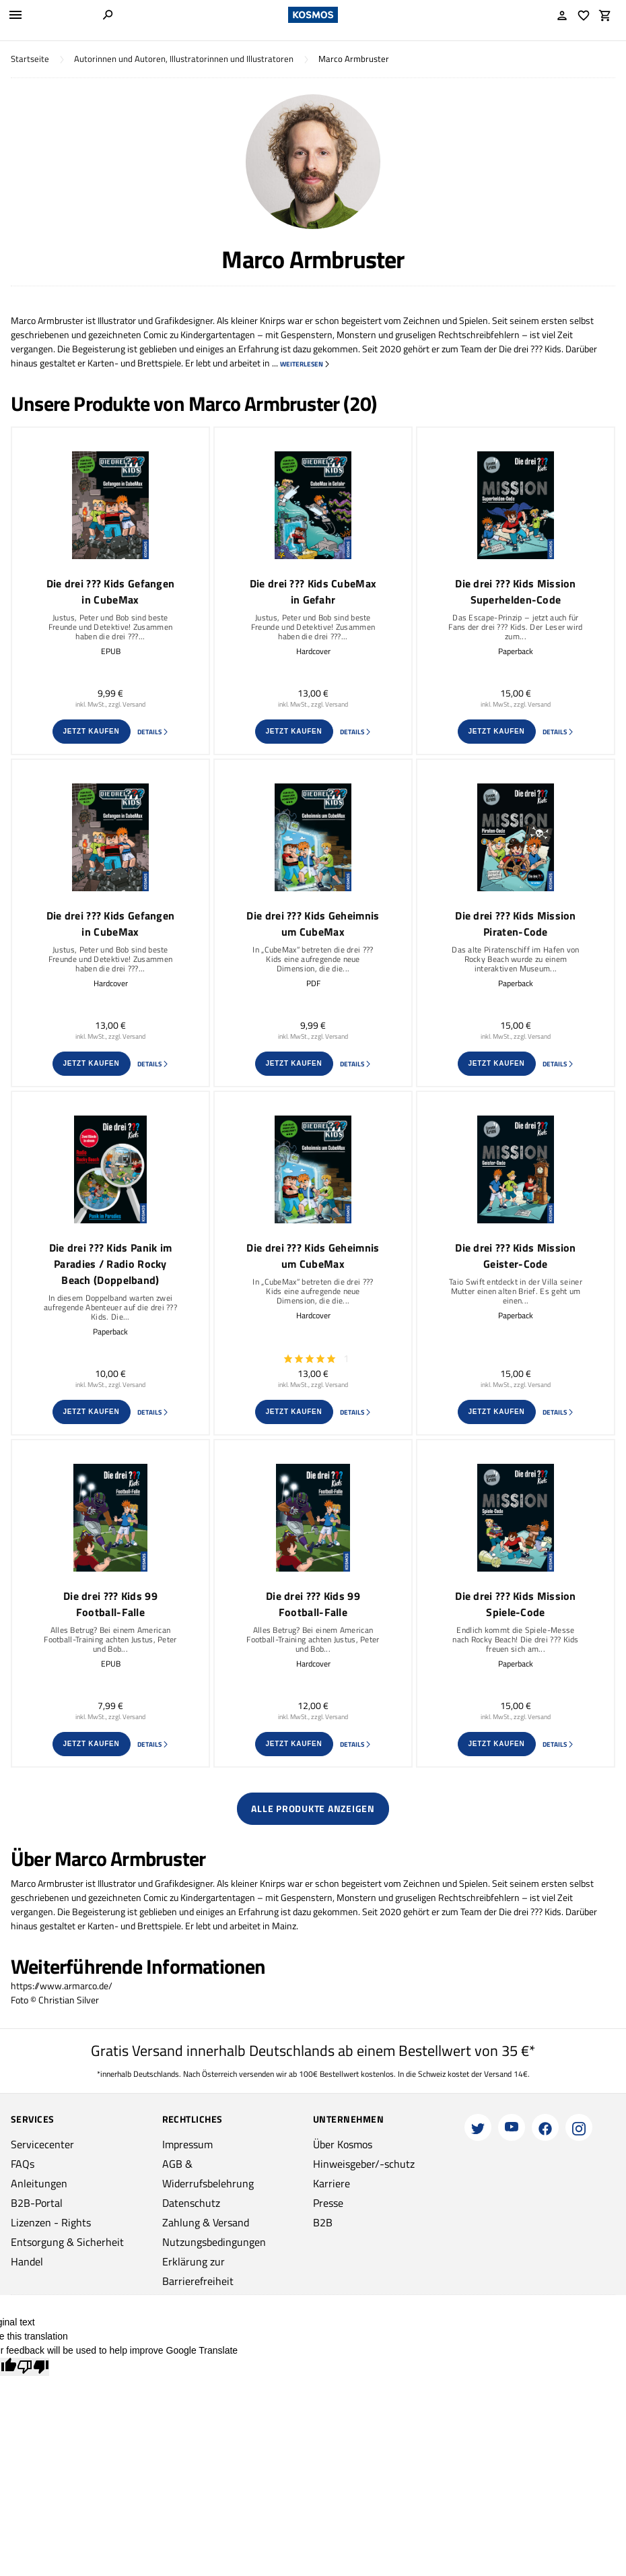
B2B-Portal (37, 2203)
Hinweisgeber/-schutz (364, 2164)
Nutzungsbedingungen (214, 2242)
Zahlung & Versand (205, 2222)
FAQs (22, 2164)
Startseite (30, 59)
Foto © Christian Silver (55, 2000)
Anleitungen (39, 2183)
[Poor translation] (33, 2367)
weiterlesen (305, 364)
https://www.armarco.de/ (61, 1985)
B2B (323, 2222)
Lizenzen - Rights (51, 2222)
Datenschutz (191, 2203)
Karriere (331, 2183)
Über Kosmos (342, 2144)
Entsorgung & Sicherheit (67, 2242)
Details (153, 732)
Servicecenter (42, 2144)
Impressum (187, 2144)
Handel (27, 2261)
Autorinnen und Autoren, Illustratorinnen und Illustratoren (183, 59)
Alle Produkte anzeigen (313, 1808)
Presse (328, 2203)
